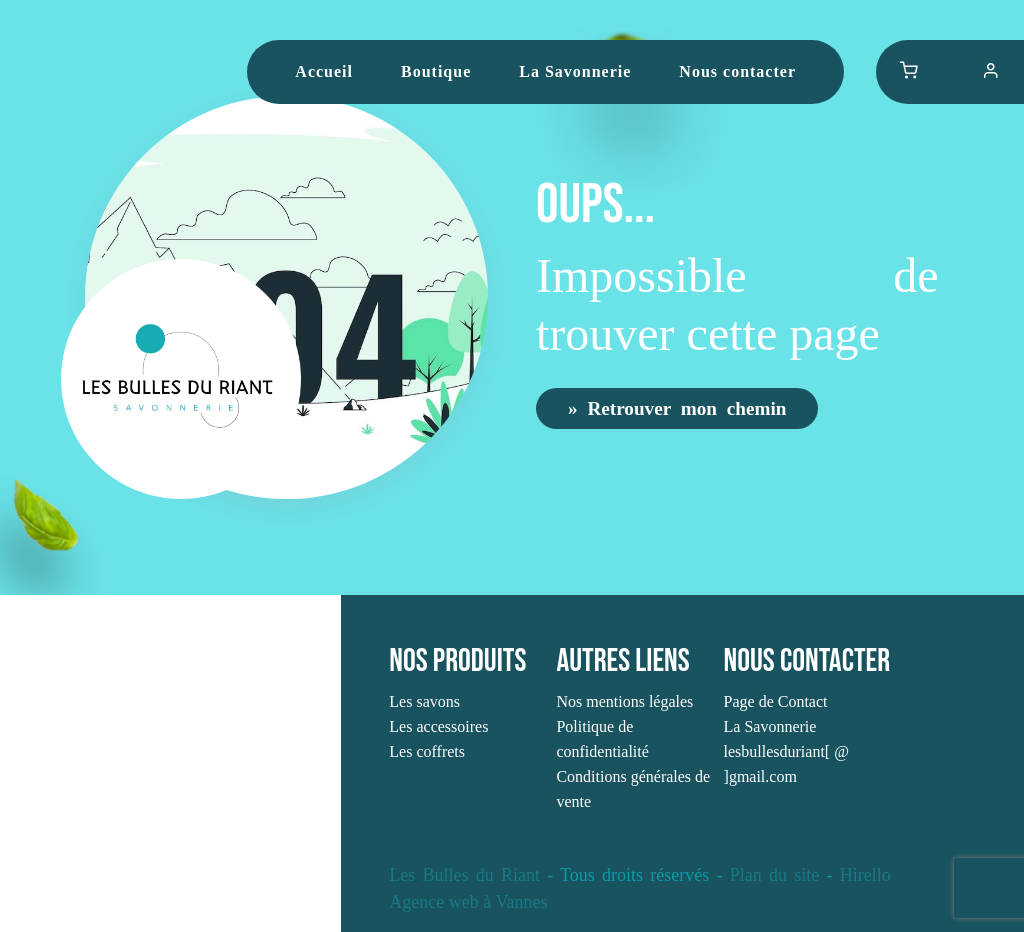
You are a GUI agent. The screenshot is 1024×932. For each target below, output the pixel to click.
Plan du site (774, 875)
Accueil (324, 71)
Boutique (436, 71)
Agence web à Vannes (468, 902)
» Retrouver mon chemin (677, 407)
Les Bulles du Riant (464, 875)
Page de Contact (776, 701)
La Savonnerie (575, 71)
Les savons (424, 701)
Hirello (865, 875)
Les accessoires (438, 726)
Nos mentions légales (624, 701)
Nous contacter (737, 71)
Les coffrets (427, 751)
